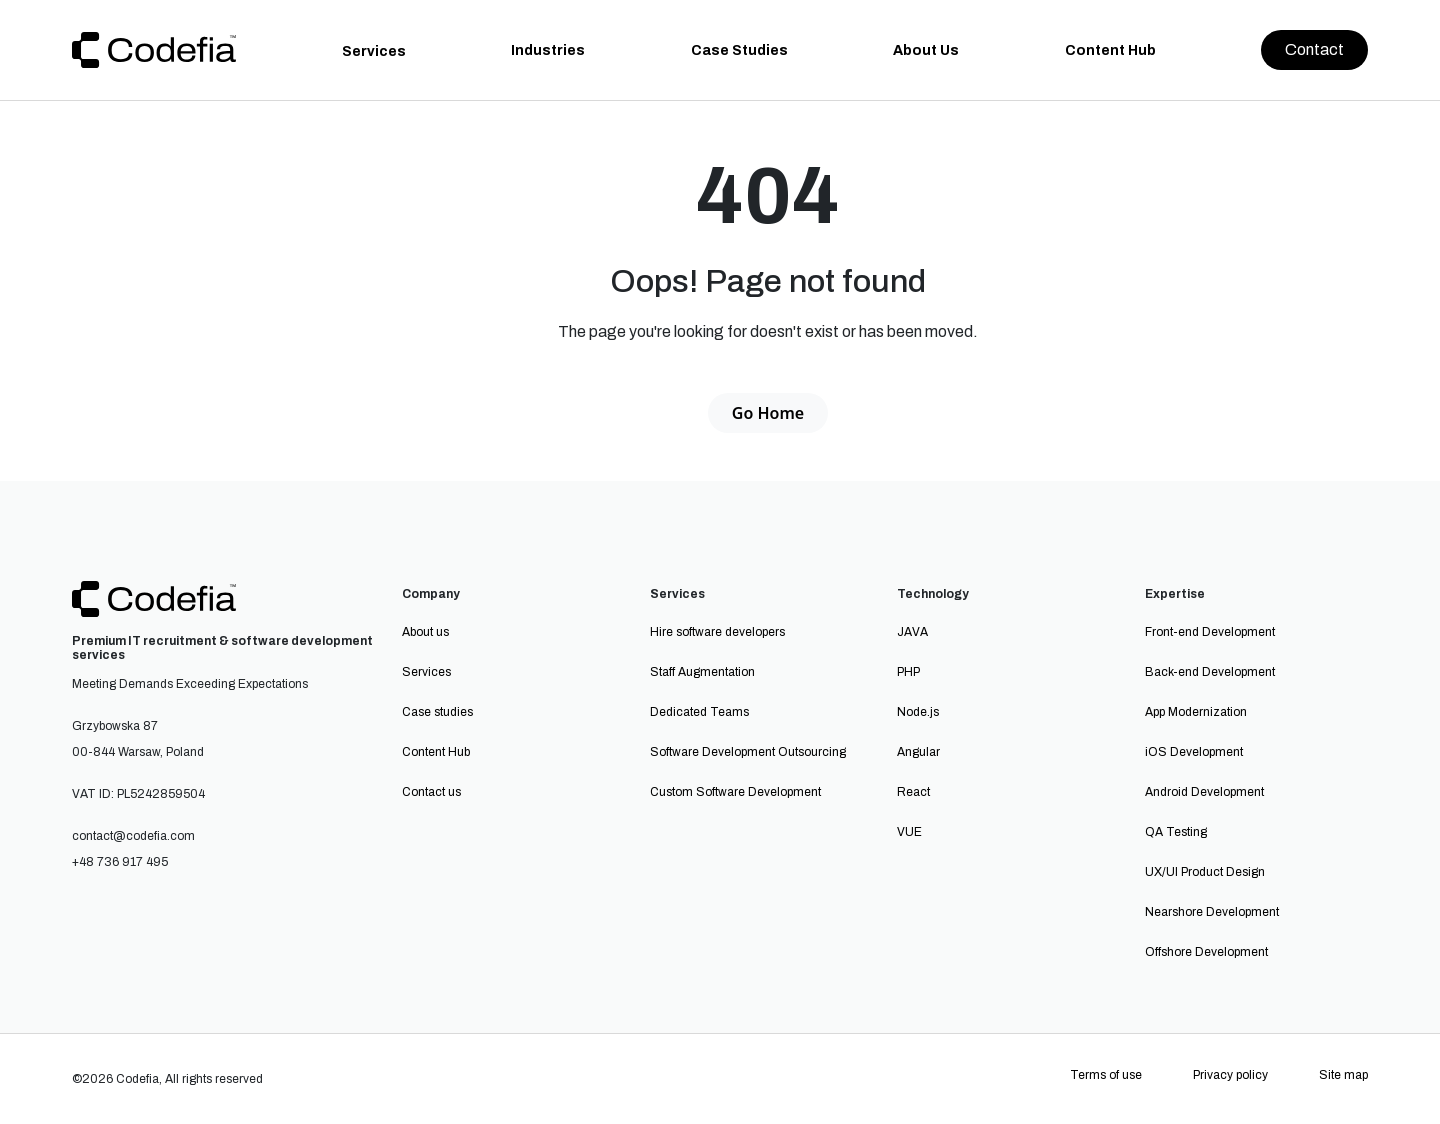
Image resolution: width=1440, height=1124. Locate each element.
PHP (908, 672)
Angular (918, 752)
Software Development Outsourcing (748, 752)
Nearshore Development (1212, 912)
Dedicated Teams (699, 712)
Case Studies (739, 50)
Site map (1343, 1075)
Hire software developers (717, 632)
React (913, 792)
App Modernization (1196, 712)
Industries (548, 50)
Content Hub (1110, 50)
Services (374, 51)
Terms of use (1106, 1075)
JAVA (912, 632)
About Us (926, 50)
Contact (1314, 49)
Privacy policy (1230, 1075)
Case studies (437, 712)
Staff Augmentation (702, 672)
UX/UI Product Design (1205, 872)
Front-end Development (1210, 632)
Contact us (431, 792)
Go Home (768, 413)
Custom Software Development (735, 792)
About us (425, 632)
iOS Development (1194, 752)
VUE (909, 832)
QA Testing (1176, 832)
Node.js (918, 712)
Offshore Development (1206, 952)
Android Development (1204, 792)
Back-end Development (1210, 672)
